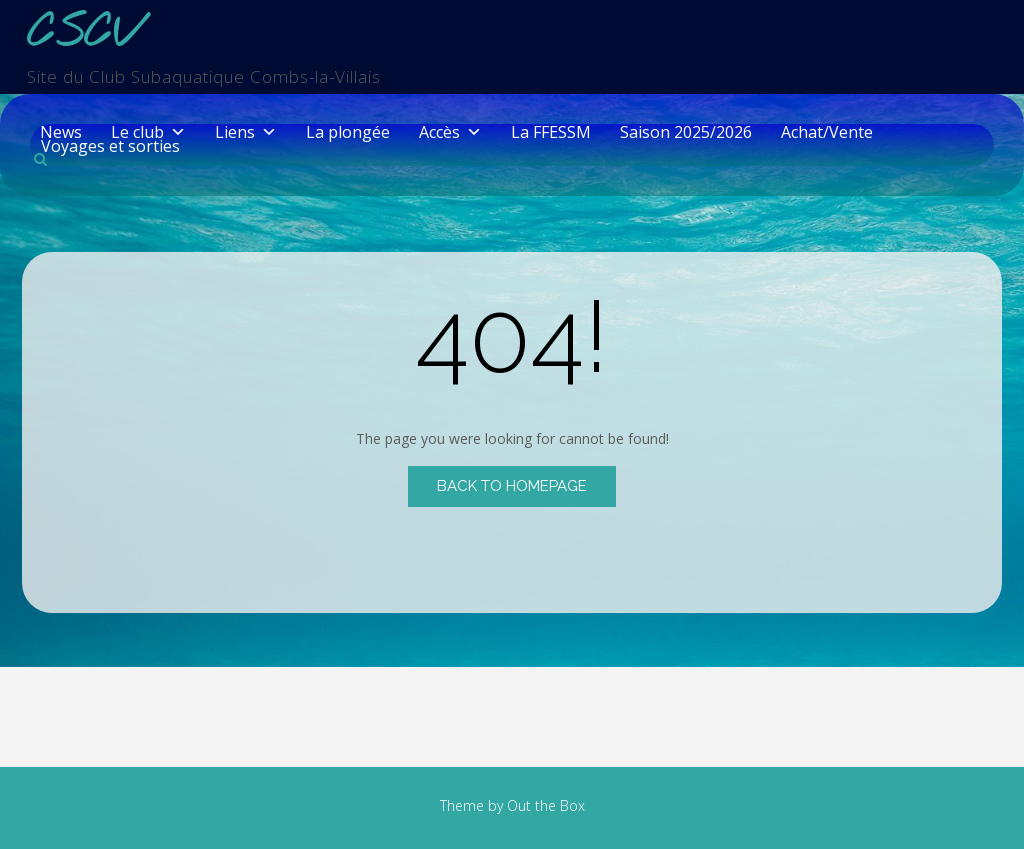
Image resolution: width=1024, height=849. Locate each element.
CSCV (83, 34)
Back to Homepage (512, 486)
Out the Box (546, 805)
